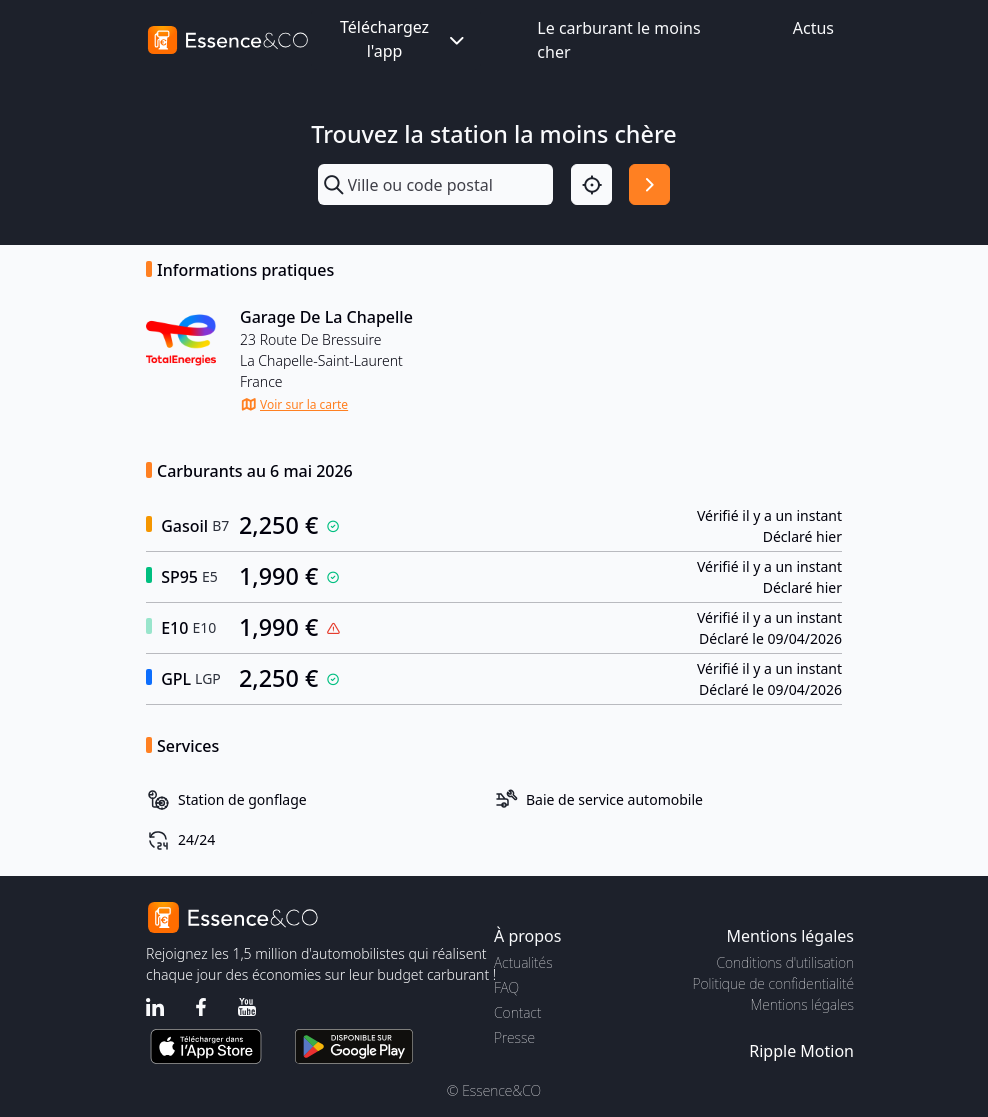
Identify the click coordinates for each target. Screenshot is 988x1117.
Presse (514, 1037)
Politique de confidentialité (773, 983)
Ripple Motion (801, 1051)
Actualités (523, 962)
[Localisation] (591, 184)
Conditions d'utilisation (785, 962)
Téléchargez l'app (404, 39)
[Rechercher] (649, 184)
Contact (517, 1012)
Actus (813, 28)
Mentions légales (802, 1004)
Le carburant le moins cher (618, 40)
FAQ (506, 987)
